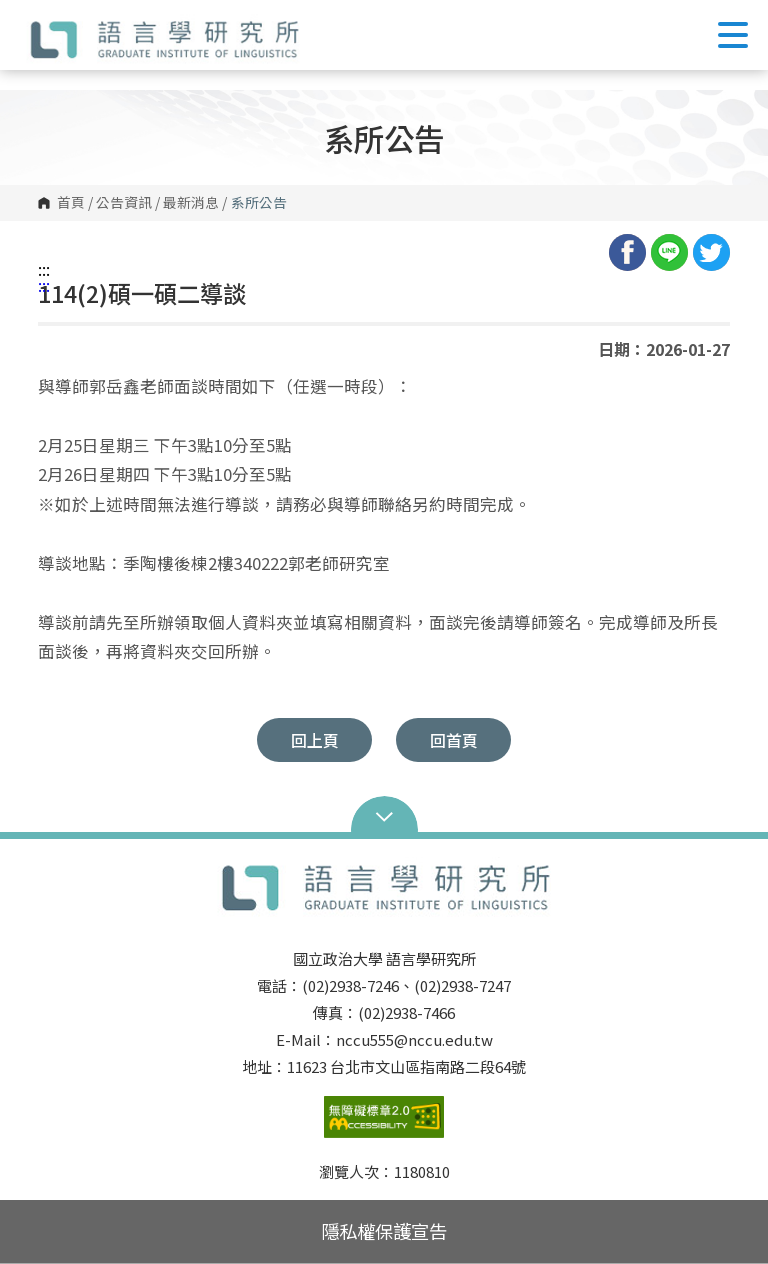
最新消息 (191, 203)
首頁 (71, 203)
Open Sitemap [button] (384, 815)
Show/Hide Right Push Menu (733, 35)
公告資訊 (124, 203)
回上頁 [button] (315, 740)
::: (44, 269)
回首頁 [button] (454, 740)
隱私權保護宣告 (384, 1231)
